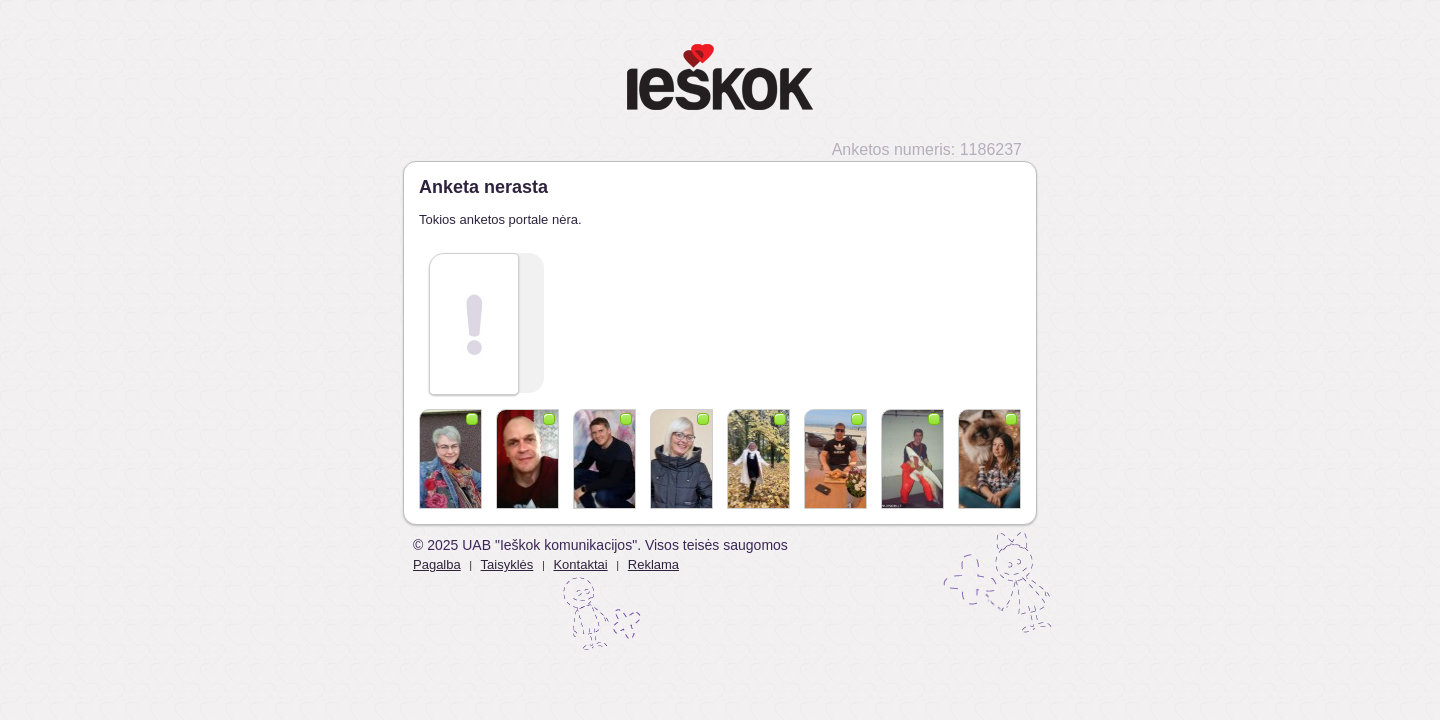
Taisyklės (507, 564)
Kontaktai (580, 564)
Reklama (653, 564)
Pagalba (437, 564)
